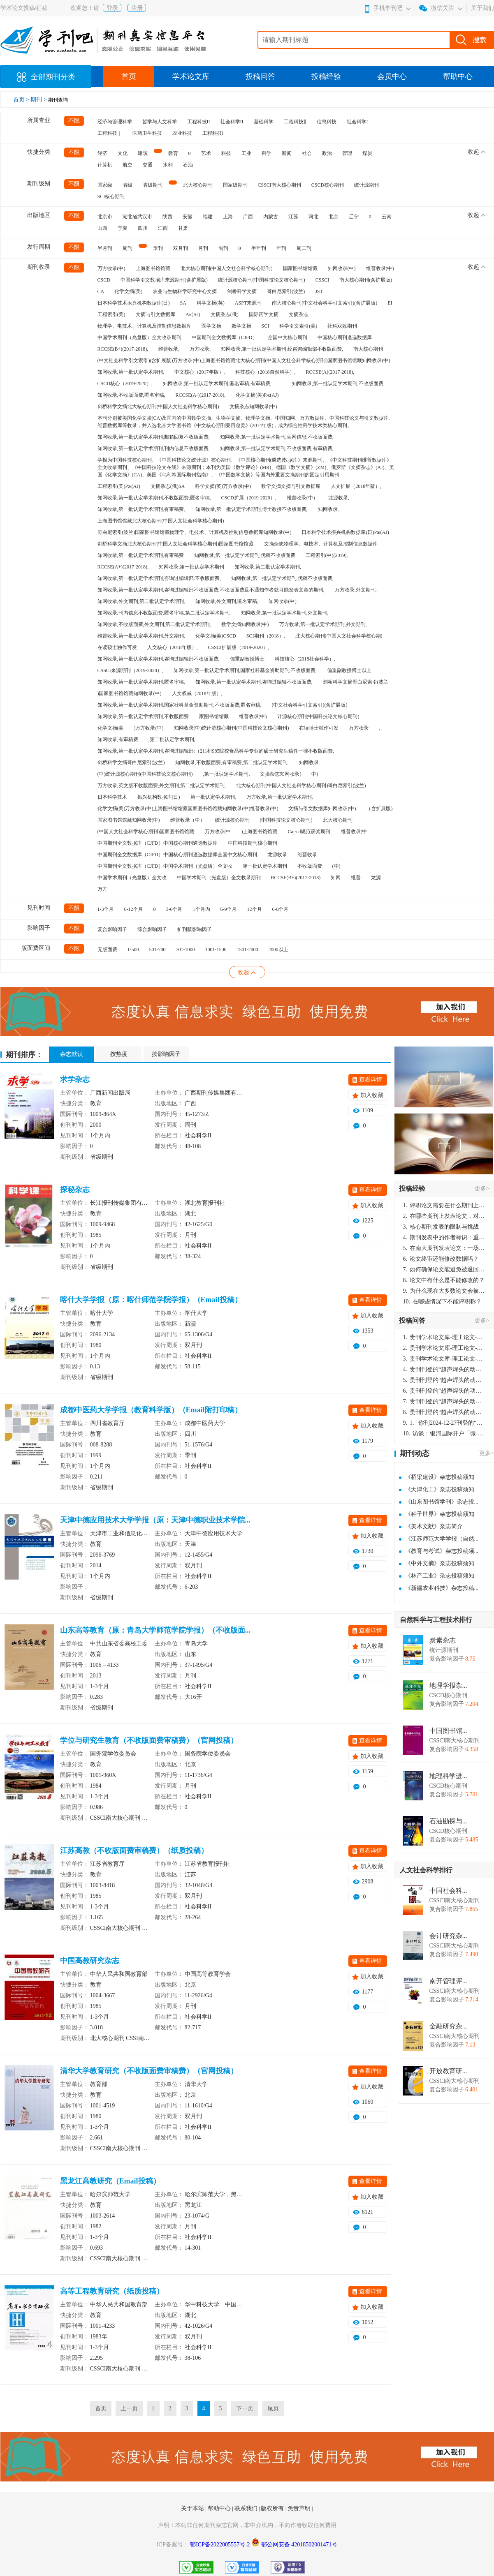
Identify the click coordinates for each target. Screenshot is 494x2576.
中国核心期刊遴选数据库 (345, 337)
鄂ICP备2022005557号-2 (220, 2544)
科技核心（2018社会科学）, (305, 659)
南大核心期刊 (368, 349)
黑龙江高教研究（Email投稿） (110, 2181)
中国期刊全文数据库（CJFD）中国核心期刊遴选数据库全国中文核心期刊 (177, 854)
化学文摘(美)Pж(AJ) (257, 395)
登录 (112, 8)
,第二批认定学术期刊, (171, 739)
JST (319, 291)
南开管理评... (448, 1981)
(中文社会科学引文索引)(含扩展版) (310, 705)
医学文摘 (211, 326)
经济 (102, 153)
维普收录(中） (302, 498)
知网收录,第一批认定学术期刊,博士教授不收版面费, (251, 509)
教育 (173, 153)
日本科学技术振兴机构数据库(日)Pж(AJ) (345, 532)
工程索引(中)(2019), (327, 555)
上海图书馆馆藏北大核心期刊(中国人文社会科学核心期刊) (160, 521)
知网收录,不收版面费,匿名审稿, (131, 395)
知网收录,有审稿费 (117, 739)
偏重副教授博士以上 (349, 670)
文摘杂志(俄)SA (168, 486)
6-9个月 (228, 909)
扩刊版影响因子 (194, 929)
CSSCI (322, 280)
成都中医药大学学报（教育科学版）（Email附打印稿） (151, 1410)
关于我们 (482, 8)
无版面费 (107, 949)
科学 (266, 153)
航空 (127, 165)
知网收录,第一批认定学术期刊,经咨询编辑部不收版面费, (282, 349)
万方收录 (359, 728)
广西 (248, 216)
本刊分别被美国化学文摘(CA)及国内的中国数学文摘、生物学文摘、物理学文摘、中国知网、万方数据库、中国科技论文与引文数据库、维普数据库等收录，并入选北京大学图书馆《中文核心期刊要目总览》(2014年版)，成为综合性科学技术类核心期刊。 (245, 421)
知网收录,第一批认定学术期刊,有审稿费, (141, 509)
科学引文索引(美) (298, 326)
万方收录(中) (111, 268)
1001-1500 (216, 949)
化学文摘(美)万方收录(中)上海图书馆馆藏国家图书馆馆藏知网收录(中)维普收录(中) (187, 808)
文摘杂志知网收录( (280, 774)
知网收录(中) (342, 268)
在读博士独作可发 (319, 728)
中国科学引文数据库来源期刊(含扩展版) (164, 280)
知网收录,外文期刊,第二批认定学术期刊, (141, 601)
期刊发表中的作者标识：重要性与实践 (444, 1237)
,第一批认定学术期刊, (226, 774)
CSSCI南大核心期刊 (279, 185)
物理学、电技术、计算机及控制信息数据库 (144, 326)
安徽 (187, 216)
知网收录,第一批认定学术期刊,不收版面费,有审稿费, (277, 448)
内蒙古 (270, 216)
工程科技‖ (295, 122)
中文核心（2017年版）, (199, 372)
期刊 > (39, 100)
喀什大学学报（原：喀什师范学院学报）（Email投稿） (151, 1300)
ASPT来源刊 (248, 303)
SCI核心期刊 (111, 196)
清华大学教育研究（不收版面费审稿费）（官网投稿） (149, 2071)
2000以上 (278, 949)
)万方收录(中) (149, 728)
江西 (163, 228)
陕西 (167, 216)
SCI (265, 326)
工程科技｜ (109, 133)
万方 (102, 889)
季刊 (158, 248)
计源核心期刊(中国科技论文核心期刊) (318, 716)
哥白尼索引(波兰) (286, 291)
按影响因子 (166, 1054)
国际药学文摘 (263, 314)
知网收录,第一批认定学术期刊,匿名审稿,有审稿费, (217, 383)
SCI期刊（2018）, (265, 636)
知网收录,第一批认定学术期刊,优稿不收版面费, (282, 578)
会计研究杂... (448, 1936)
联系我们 (246, 2508)
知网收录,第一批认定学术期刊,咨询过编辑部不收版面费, (158, 659)
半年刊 (258, 248)
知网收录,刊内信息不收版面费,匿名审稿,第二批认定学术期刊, (164, 613)
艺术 (206, 153)
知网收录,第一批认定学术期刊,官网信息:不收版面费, (277, 437)
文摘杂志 (298, 314)
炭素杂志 (442, 1640)
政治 (327, 153)
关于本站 (193, 2508)
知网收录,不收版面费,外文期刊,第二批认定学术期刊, (154, 624)
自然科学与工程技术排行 (436, 1619)
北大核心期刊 (198, 185)
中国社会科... (448, 1891)
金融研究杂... (448, 2026)
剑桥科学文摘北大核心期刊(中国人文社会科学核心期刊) (158, 406)
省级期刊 (152, 185)
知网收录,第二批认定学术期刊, (267, 567)
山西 (102, 228)
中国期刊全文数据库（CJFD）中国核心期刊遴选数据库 (157, 843)
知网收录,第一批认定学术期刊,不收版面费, (338, 383)
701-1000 (185, 949)
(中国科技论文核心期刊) (286, 820)
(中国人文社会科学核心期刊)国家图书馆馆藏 (146, 831)
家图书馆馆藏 (214, 716)
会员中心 (392, 76)
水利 (168, 165)
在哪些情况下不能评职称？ (442, 1301)
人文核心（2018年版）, (172, 647)
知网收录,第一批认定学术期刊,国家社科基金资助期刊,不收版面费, (245, 670)
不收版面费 (309, 866)
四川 (143, 228)
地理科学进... (448, 1776)
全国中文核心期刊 (287, 337)
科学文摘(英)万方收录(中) (223, 486)
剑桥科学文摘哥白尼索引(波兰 (356, 682)
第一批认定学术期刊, (213, 797)
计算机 (104, 165)
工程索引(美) (111, 314)
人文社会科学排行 (426, 1870)
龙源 (376, 877)
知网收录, (328, 509)
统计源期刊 (366, 185)
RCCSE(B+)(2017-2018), (122, 349)
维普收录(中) (380, 268)
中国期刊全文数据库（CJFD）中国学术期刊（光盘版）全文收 (164, 866)
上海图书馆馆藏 (153, 268)
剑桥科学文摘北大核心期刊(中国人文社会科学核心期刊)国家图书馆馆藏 (175, 544)
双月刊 (180, 248)
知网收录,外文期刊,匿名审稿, (226, 601)
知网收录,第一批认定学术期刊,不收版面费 (143, 716)
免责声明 (300, 2508)
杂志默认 (71, 1054)
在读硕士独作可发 (117, 647)
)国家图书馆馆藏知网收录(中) (129, 693)
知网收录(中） (284, 601)
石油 (188, 165)
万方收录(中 (218, 831)
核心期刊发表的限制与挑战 (441, 1227)
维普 (356, 877)
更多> (482, 1188)
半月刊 (104, 248)
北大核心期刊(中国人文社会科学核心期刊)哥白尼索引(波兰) (301, 785)
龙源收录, (338, 498)
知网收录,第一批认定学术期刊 (191, 567)
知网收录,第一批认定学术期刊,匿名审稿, (141, 682)
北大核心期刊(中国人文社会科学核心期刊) (227, 268)
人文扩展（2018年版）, (356, 486)
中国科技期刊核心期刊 (252, 843)
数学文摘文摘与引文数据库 (290, 486)
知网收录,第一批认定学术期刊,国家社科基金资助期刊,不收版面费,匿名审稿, (179, 705)
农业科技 (182, 133)
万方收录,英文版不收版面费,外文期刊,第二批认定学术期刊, (161, 785)
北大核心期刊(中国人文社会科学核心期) (339, 636)
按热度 (119, 1054)
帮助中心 (458, 76)
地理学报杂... (448, 1685)
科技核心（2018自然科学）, (265, 372)
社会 (307, 153)
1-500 (133, 949)
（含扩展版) (379, 808)
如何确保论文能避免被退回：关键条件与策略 (444, 1269)
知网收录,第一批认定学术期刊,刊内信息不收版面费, (153, 448)
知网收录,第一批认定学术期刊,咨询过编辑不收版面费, (254, 682)
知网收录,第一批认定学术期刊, (130, 372)
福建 (208, 216)
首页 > (22, 100)
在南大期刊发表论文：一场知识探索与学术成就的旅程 (444, 1248)
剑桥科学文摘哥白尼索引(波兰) (131, 762)
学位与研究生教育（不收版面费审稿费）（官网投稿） (149, 1740)
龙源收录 (277, 854)
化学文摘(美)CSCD (215, 636)
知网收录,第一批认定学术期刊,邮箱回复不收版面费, (153, 437)
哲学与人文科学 (159, 122)
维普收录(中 (354, 831)
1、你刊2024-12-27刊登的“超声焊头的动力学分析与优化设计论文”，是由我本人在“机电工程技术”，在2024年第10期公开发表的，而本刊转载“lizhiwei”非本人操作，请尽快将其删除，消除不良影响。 (444, 1423)
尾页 (273, 2408)
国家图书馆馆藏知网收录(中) (128, 820)
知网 (336, 877)
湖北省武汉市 (137, 216)
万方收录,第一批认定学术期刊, (279, 797)
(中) (336, 866)
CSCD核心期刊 (327, 185)
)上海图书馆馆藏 (259, 831)
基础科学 (264, 122)
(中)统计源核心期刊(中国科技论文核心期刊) (145, 774)
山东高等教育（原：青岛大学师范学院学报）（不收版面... (155, 1630)
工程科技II (198, 122)
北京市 (104, 216)
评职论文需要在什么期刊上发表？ (444, 1205)
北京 (334, 216)
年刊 (281, 248)
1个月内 (201, 909)
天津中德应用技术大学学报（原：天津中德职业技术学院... (155, 1520)
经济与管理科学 (114, 122)
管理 (347, 153)
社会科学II (232, 122)
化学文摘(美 (110, 728)
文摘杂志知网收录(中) (253, 406)
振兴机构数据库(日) (158, 797)
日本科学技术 (112, 797)
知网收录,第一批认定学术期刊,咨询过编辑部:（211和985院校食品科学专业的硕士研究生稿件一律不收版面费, (215, 751)
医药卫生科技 (147, 133)
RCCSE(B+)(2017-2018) (296, 877)
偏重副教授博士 (247, 659)
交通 (148, 165)
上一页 (129, 2408)
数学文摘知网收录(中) (245, 624)
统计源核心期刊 (232, 820)
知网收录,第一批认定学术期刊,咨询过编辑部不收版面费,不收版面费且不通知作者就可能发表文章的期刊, (211, 590)
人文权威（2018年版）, (197, 693)
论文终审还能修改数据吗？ (441, 1259)
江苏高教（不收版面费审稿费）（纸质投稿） (134, 1850)
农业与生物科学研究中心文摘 (185, 291)
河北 (313, 216)
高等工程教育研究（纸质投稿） (112, 2291)
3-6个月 (174, 909)
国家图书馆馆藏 (300, 268)
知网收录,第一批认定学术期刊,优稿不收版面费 (244, 555)
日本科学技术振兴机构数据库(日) (133, 303)
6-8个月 (280, 909)
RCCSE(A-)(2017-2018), (201, 395)
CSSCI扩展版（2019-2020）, (238, 647)
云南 (387, 216)
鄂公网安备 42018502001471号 (299, 2544)
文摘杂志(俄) (225, 314)
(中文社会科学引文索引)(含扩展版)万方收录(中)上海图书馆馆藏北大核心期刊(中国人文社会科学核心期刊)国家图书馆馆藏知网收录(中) (243, 360)
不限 (74, 121)
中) (314, 774)
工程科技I (213, 133)
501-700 (157, 949)
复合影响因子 (112, 929)
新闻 (287, 153)
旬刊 (223, 248)
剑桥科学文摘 (242, 291)
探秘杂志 (75, 1189)
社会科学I (357, 122)
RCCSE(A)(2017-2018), (330, 372)
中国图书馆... (448, 1731)
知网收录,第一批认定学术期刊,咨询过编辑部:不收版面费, (159, 578)
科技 (226, 153)
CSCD (103, 280)
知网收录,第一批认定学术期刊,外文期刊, (285, 613)
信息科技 (326, 122)
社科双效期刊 (342, 326)
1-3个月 (105, 909)
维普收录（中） (187, 820)
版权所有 (273, 2508)
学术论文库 (190, 76)
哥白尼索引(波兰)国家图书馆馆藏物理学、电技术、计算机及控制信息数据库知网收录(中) (194, 532)
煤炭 (367, 153)
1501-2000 (247, 949)
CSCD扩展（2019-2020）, (248, 498)
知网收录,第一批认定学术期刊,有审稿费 (140, 555)
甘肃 (183, 228)
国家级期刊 (235, 185)
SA (183, 303)
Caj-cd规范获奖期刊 (309, 831)
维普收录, (168, 349)
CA (100, 291)
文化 (123, 153)
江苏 (293, 216)
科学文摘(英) (211, 303)
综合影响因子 (152, 929)
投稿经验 (326, 76)
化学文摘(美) (128, 291)
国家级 (104, 185)
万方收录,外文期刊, (356, 590)
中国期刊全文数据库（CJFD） (224, 337)
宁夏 (123, 228)
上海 (228, 216)
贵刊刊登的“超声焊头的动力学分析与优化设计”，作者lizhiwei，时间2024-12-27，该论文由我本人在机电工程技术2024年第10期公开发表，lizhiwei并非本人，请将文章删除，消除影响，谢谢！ (444, 1369)
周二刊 (304, 248)
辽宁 (354, 216)
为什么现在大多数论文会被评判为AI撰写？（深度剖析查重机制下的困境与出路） (444, 1291)
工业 (246, 153)
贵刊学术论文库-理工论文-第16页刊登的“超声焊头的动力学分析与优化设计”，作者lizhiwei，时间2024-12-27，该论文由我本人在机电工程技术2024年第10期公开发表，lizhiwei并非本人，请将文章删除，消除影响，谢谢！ (444, 1337)
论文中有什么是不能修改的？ (444, 1280)
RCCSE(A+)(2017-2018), (122, 567)
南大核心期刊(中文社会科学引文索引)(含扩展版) (324, 303)
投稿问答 (260, 76)
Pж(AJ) (193, 314)
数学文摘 (241, 326)
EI (389, 303)
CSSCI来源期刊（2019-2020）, (130, 670)
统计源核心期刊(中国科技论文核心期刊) (261, 280)
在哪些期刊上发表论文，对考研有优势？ (444, 1216)
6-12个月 (133, 909)
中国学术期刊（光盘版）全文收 (132, 877)
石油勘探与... (448, 1821)
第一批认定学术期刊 (265, 866)
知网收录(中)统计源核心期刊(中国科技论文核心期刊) (231, 728)
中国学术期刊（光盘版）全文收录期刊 (139, 337)
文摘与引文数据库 (155, 314)
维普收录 (307, 854)
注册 (137, 8)
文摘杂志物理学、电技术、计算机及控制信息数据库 (321, 544)
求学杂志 (75, 1079)
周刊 (127, 248)
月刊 (203, 248)
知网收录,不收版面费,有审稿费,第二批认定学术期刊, (232, 762)
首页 (128, 76)
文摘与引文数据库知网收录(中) (322, 808)
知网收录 (309, 762)
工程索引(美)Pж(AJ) (118, 486)
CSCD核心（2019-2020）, (125, 383)
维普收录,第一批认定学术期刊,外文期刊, (141, 636)
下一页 (244, 2408)
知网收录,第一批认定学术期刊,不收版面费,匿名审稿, (154, 498)
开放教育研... (448, 2071)
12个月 (254, 909)
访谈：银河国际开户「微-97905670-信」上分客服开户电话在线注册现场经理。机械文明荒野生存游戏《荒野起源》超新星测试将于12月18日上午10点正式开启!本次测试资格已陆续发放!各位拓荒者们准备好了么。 (444, 1433)
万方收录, (200, 349)
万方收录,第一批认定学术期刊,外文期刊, (323, 624)
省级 (127, 185)
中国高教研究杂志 (89, 1961)
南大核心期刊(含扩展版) (365, 280)
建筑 (143, 153)
